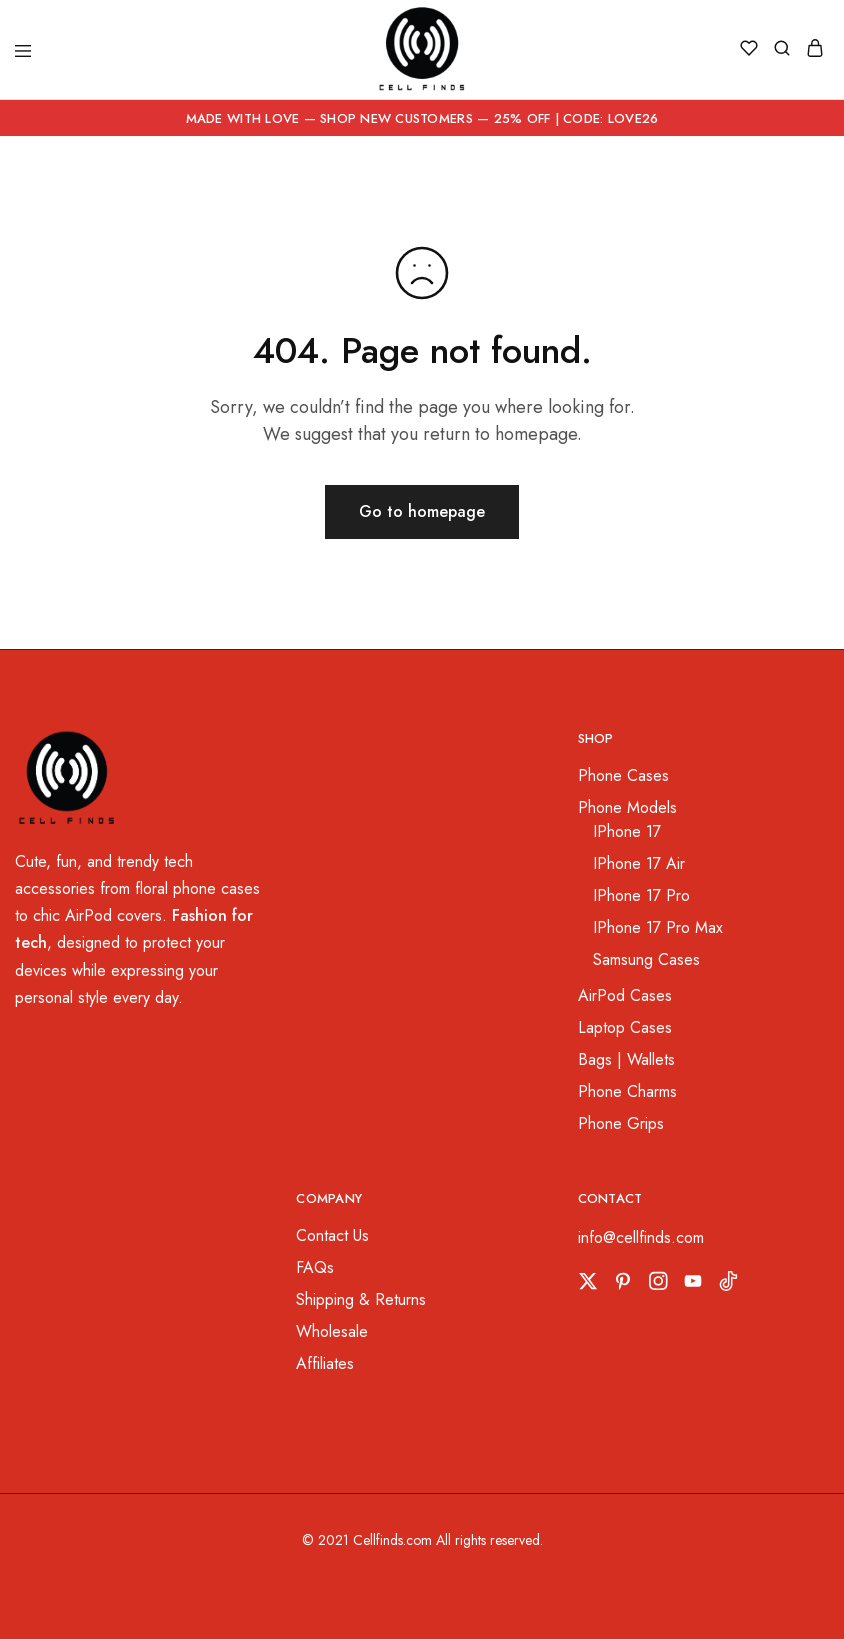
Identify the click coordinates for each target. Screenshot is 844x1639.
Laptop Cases (625, 1027)
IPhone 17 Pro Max (658, 927)
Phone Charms (627, 1091)
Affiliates (325, 1363)
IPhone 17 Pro (641, 895)
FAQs (315, 1267)
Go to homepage (422, 511)
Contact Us (332, 1235)
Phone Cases (623, 775)
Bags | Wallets (626, 1059)
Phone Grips (621, 1123)
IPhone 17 (627, 831)
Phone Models (627, 807)
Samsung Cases (646, 959)
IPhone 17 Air (639, 863)
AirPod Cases (625, 995)
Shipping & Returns (361, 1299)
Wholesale (332, 1331)
